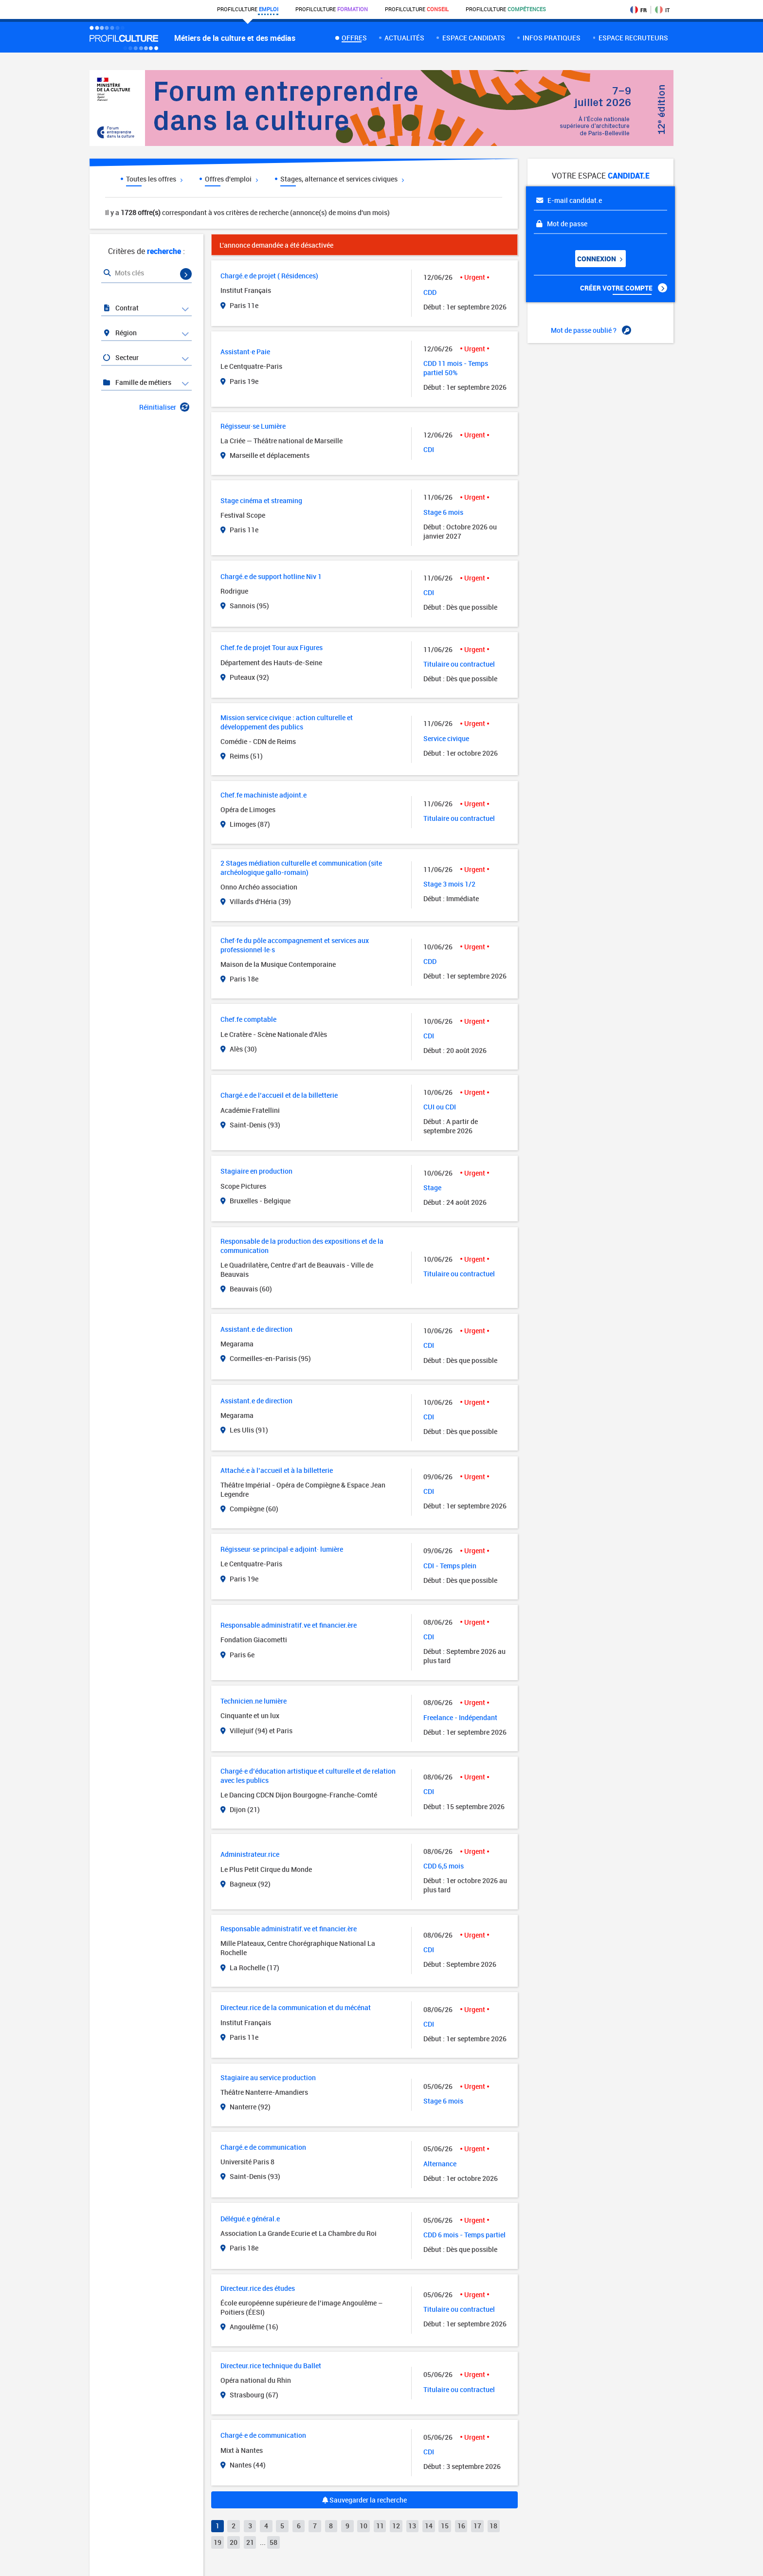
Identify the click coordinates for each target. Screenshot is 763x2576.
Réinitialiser (164, 407)
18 (493, 2525)
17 (477, 2525)
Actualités (404, 37)
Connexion (599, 258)
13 (412, 2525)
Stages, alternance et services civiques (342, 178)
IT (662, 10)
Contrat (120, 307)
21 (250, 2542)
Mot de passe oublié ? (591, 330)
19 (217, 2542)
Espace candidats (473, 37)
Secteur (120, 357)
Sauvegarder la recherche (364, 2499)
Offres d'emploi (231, 178)
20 (233, 2542)
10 (363, 2525)
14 (429, 2525)
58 (273, 2542)
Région (119, 332)
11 (380, 2525)
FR (638, 10)
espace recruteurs (633, 37)
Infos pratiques (552, 37)
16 (461, 2525)
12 (396, 2525)
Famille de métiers (137, 382)
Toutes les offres (154, 178)
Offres (354, 37)
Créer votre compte (623, 288)
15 (445, 2525)
